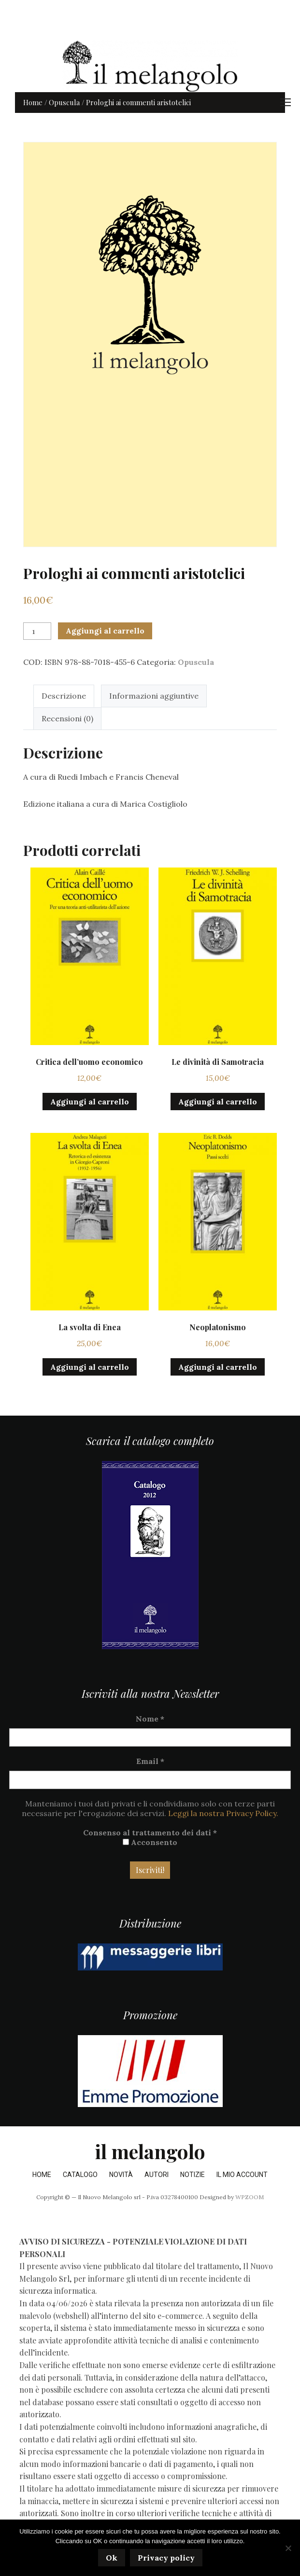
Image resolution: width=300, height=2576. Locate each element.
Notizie (192, 2174)
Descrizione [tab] (64, 696)
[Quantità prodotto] (37, 631)
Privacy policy (166, 2557)
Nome (150, 1718)
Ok (111, 2557)
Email (150, 1761)
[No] (288, 2548)
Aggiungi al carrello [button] (89, 1101)
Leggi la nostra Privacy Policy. (223, 1813)
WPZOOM (249, 2197)
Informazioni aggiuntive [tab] (154, 696)
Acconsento (150, 1842)
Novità (121, 2174)
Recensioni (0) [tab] (67, 718)
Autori (156, 2174)
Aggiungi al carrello (105, 630)
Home (33, 102)
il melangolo (150, 2151)
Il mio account (242, 2174)
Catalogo (80, 2174)
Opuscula (64, 102)
